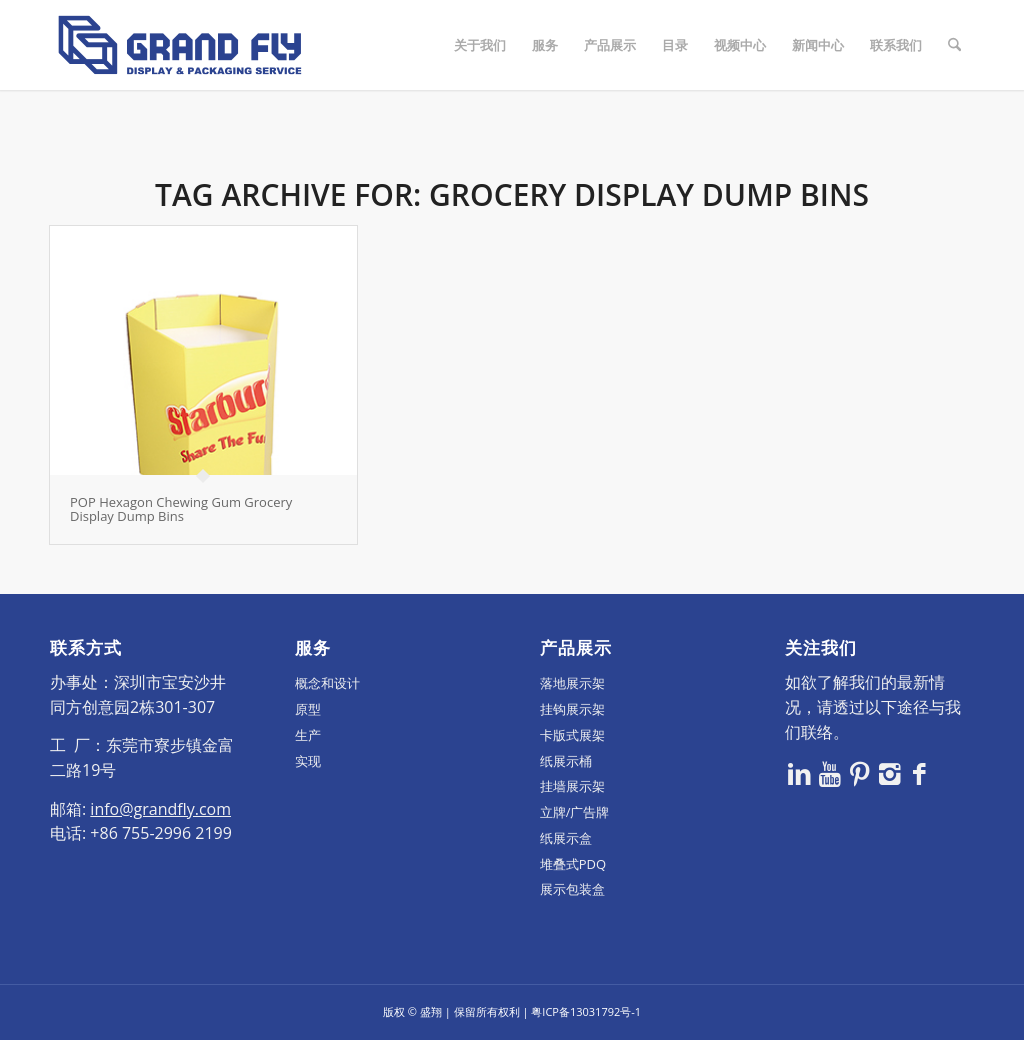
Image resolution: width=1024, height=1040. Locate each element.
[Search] (954, 45)
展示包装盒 (572, 889)
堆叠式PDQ (573, 864)
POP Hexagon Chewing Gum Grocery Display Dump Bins (181, 509)
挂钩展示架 (572, 709)
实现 (308, 761)
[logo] (180, 45)
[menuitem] (480, 45)
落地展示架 (572, 683)
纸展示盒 (566, 838)
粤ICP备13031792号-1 (586, 1011)
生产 (308, 735)
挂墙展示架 (572, 786)
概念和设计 (327, 683)
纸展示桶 (566, 761)
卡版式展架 (572, 735)
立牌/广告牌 (575, 812)
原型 (308, 709)
